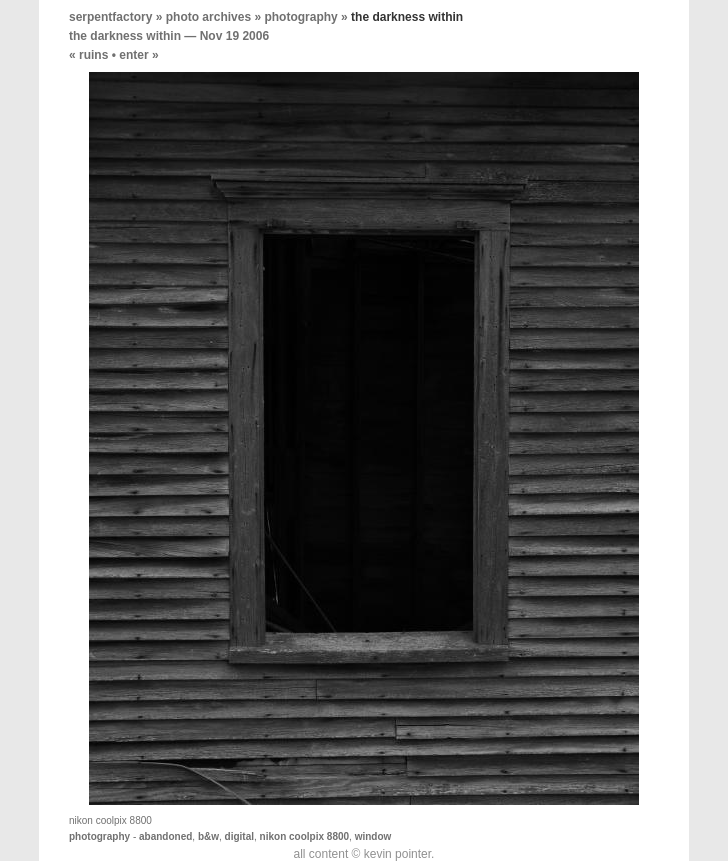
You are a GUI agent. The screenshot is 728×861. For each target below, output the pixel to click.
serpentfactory (110, 17)
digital (239, 836)
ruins (93, 55)
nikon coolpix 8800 (304, 836)
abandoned (165, 836)
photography (300, 17)
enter (133, 55)
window (373, 836)
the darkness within (125, 36)
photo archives (208, 17)
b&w (208, 836)
